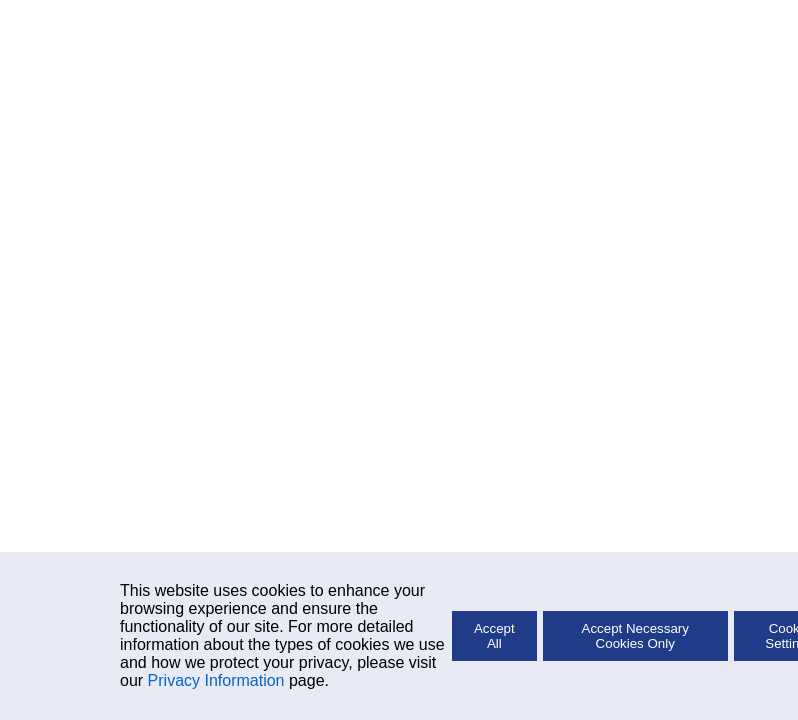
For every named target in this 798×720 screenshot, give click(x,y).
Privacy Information (216, 680)
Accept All (494, 636)
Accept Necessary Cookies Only (635, 636)
